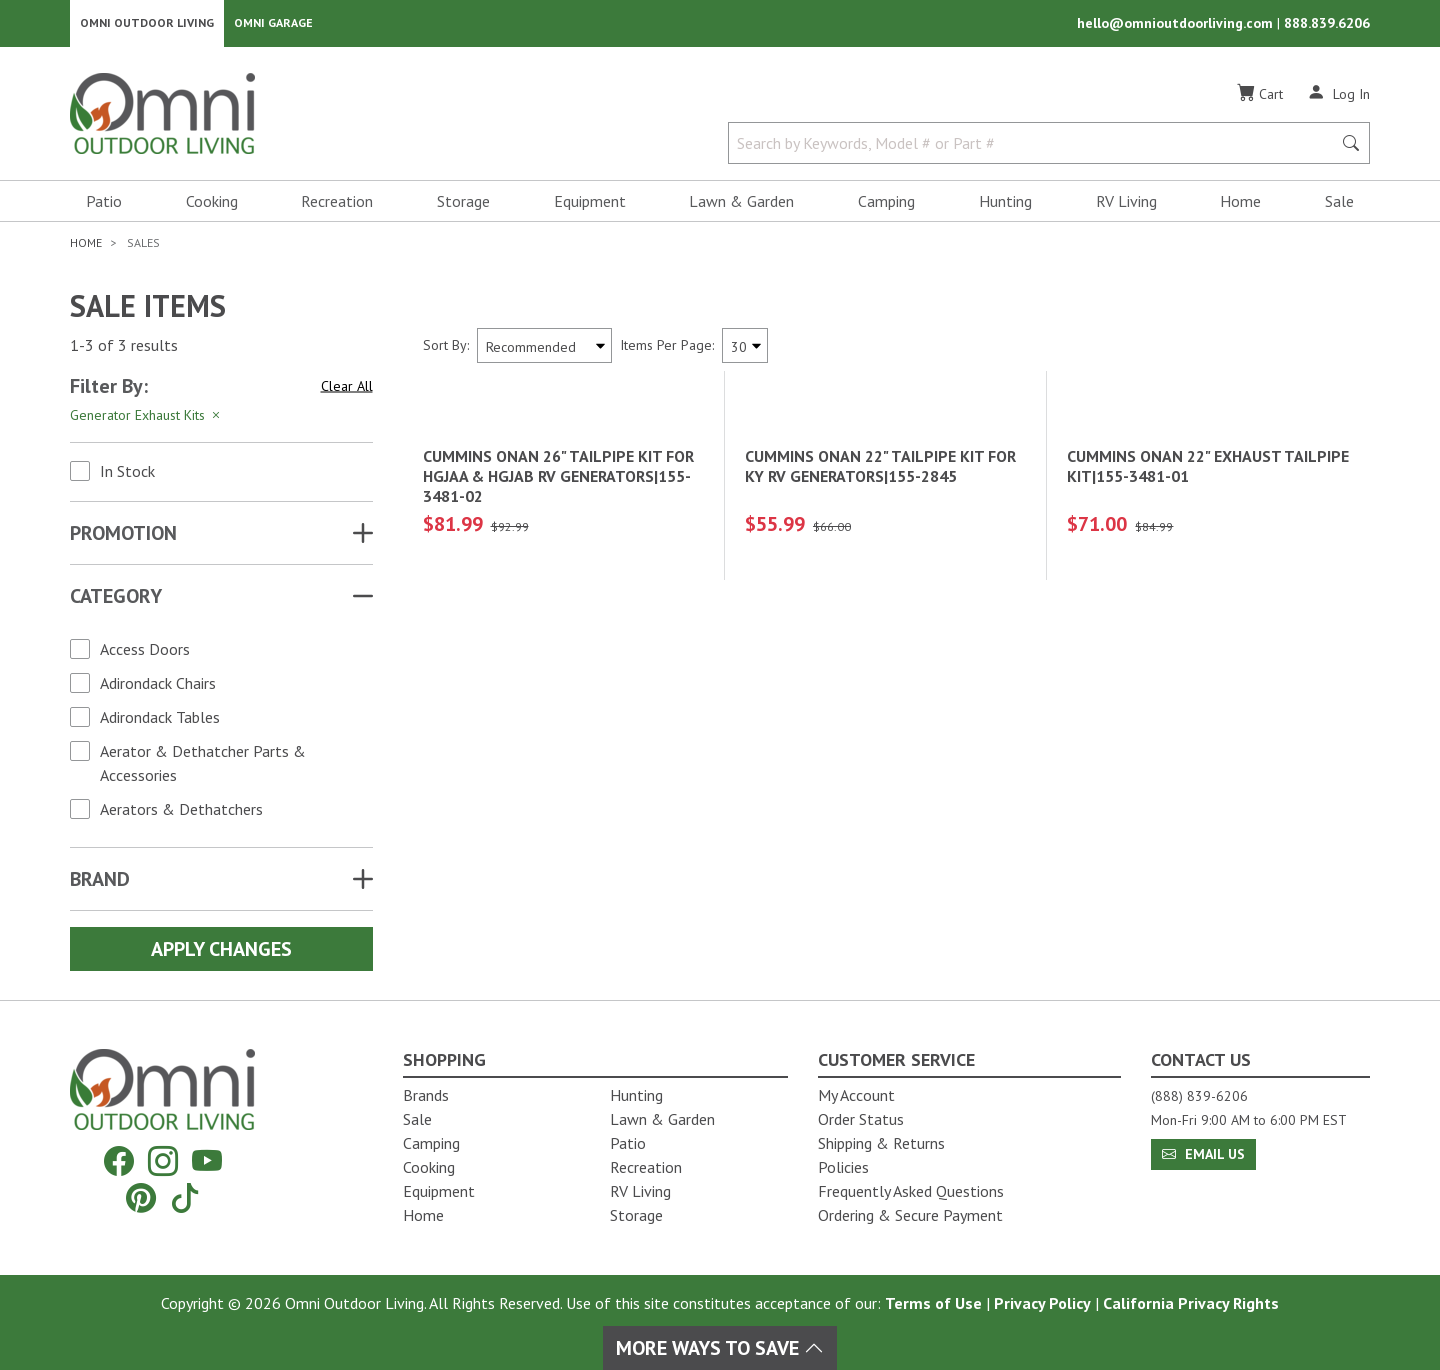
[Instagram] (163, 1161)
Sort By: (446, 350)
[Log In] (1338, 98)
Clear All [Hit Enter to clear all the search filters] (347, 391)
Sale (1339, 206)
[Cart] (1260, 99)
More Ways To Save (720, 1348)
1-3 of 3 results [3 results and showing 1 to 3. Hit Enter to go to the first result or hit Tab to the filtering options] (124, 351)
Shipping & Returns (881, 1143)
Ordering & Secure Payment (910, 1215)
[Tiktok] (185, 1197)
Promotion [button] (123, 538)
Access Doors (145, 654)
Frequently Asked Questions (911, 1191)
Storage (463, 206)
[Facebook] (119, 1161)
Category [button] (116, 601)
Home (1240, 206)
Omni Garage (273, 25)
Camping (886, 206)
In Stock (127, 476)
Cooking (212, 206)
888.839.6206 (1327, 26)
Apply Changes (221, 954)
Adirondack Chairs (158, 688)
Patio (104, 206)
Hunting (1005, 206)
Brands (426, 1095)
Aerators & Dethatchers (181, 814)
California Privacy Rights (1191, 1303)
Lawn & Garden (741, 206)
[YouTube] (207, 1161)
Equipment (590, 206)
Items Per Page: (667, 350)
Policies (843, 1167)
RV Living (1126, 206)
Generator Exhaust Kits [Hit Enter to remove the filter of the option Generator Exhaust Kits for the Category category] (146, 420)
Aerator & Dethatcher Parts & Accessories (203, 768)
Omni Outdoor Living (147, 25)
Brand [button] (100, 884)
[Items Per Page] (745, 350)
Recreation (337, 206)
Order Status (861, 1119)
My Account (856, 1095)
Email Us (1203, 1154)
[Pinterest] (141, 1197)
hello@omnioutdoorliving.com (1177, 26)
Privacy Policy (1042, 1303)
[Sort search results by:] (544, 350)
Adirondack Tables (160, 722)
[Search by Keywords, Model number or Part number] (1036, 148)
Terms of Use (933, 1303)
